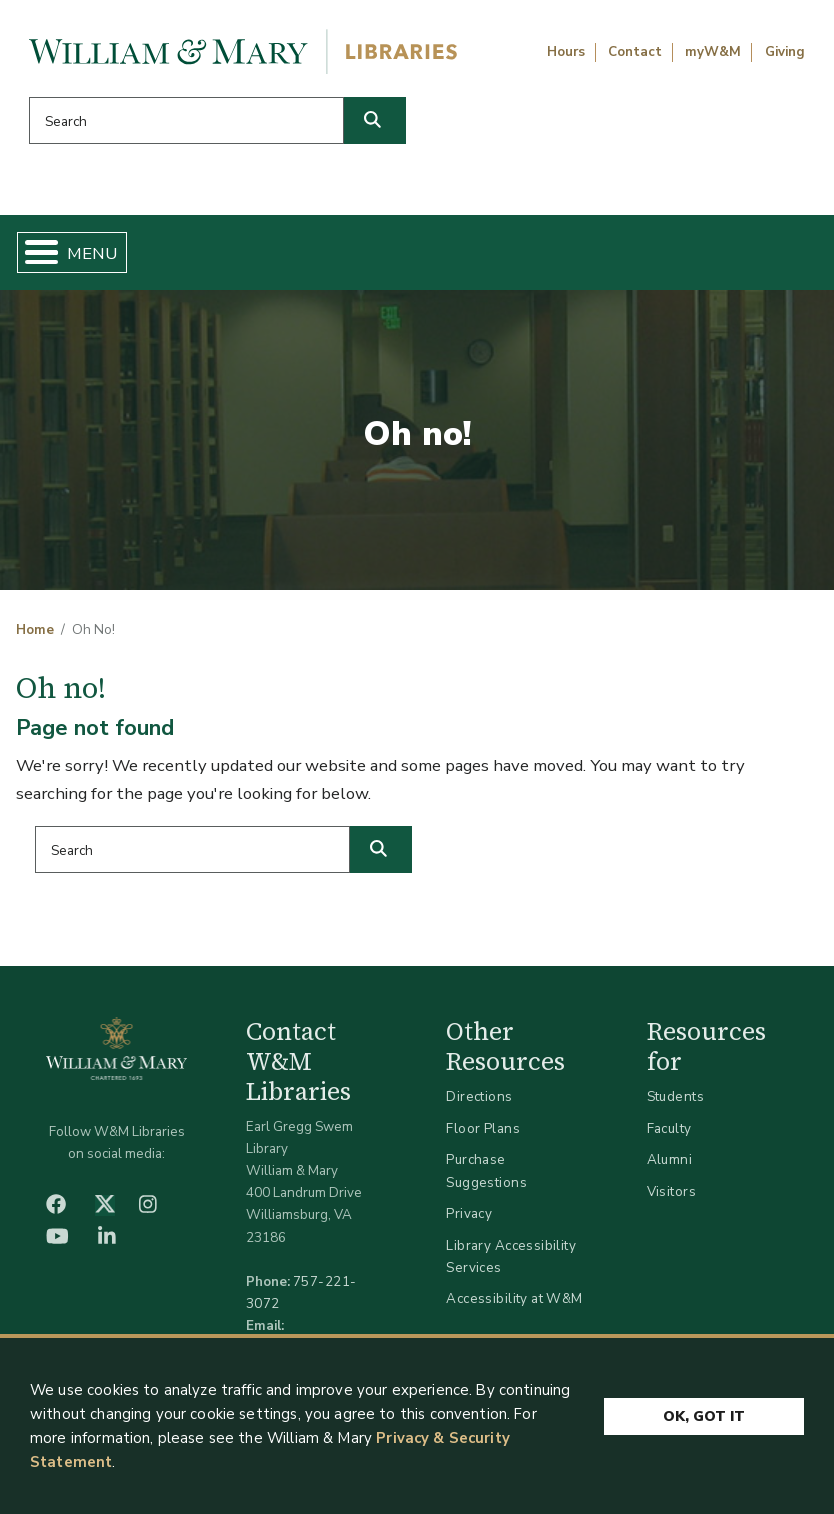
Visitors (671, 1191)
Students (675, 1096)
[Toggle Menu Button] (33, 252)
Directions (479, 1096)
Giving (785, 52)
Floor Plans (483, 1128)
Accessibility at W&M (514, 1298)
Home (35, 630)
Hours (566, 52)
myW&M (713, 52)
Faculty (669, 1128)
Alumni (670, 1159)
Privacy (469, 1213)
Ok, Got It (704, 1416)
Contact (635, 52)
